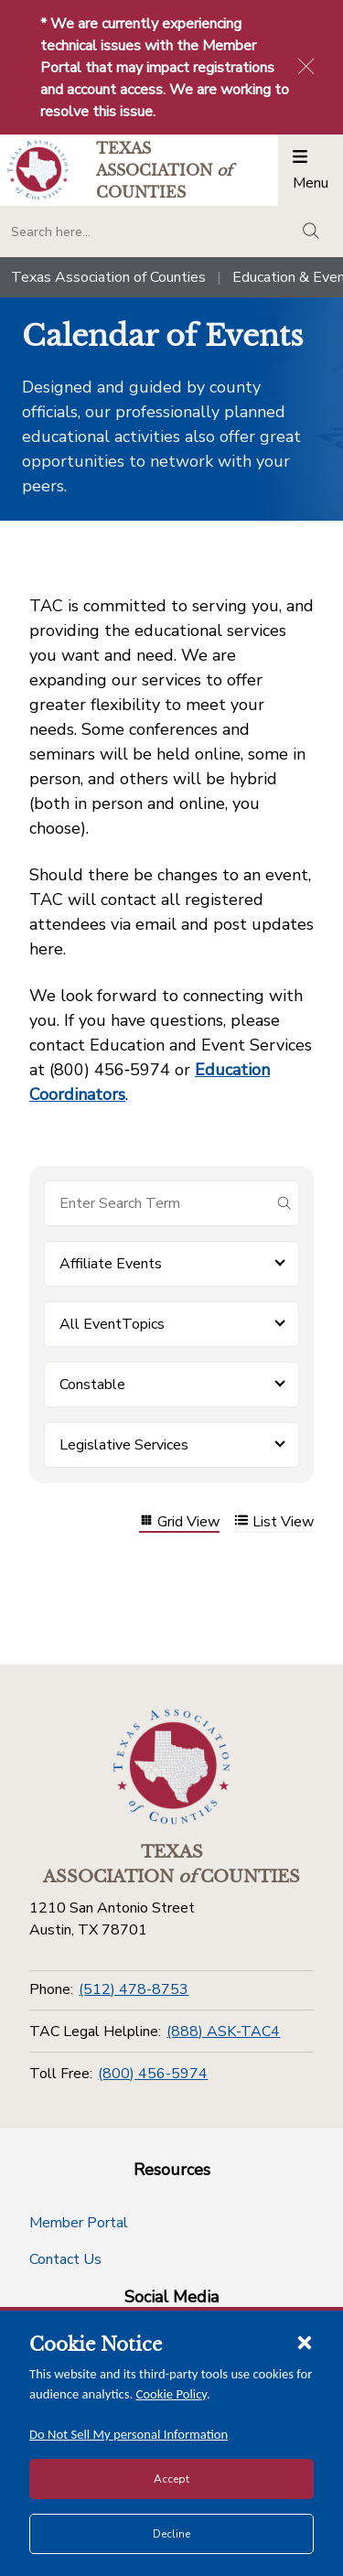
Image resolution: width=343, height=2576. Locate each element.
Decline (171, 2534)
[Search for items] (157, 1203)
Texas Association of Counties (108, 277)
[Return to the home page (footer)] (171, 1767)
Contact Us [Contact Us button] (65, 2259)
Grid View (179, 1522)
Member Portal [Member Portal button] (78, 2223)
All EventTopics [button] (112, 1324)
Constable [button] (92, 1384)
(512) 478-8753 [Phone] (133, 1989)
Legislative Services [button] (123, 1445)
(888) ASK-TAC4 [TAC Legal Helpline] (223, 2031)
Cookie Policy (172, 2394)
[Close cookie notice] (304, 2342)
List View (274, 1522)
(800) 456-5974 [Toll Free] (153, 2074)
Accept (171, 2479)
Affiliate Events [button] (110, 1264)
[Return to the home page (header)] (38, 169)
